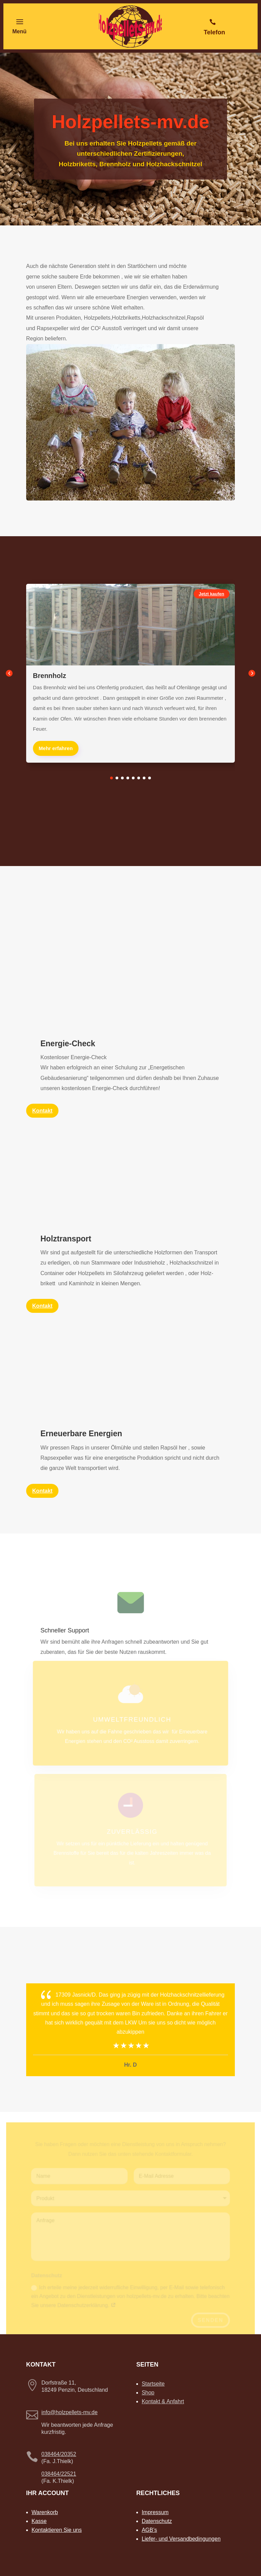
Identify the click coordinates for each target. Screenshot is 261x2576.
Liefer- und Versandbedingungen (181, 2539)
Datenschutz (157, 2521)
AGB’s (149, 2530)
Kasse (39, 2521)
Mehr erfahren (56, 748)
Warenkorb (45, 2512)
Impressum (155, 2512)
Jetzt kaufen (211, 593)
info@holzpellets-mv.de (69, 2412)
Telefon (214, 32)
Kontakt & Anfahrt (163, 2401)
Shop (148, 2392)
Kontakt (42, 1491)
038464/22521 (58, 2474)
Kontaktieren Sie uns (57, 2530)
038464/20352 (58, 2454)
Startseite (153, 2384)
